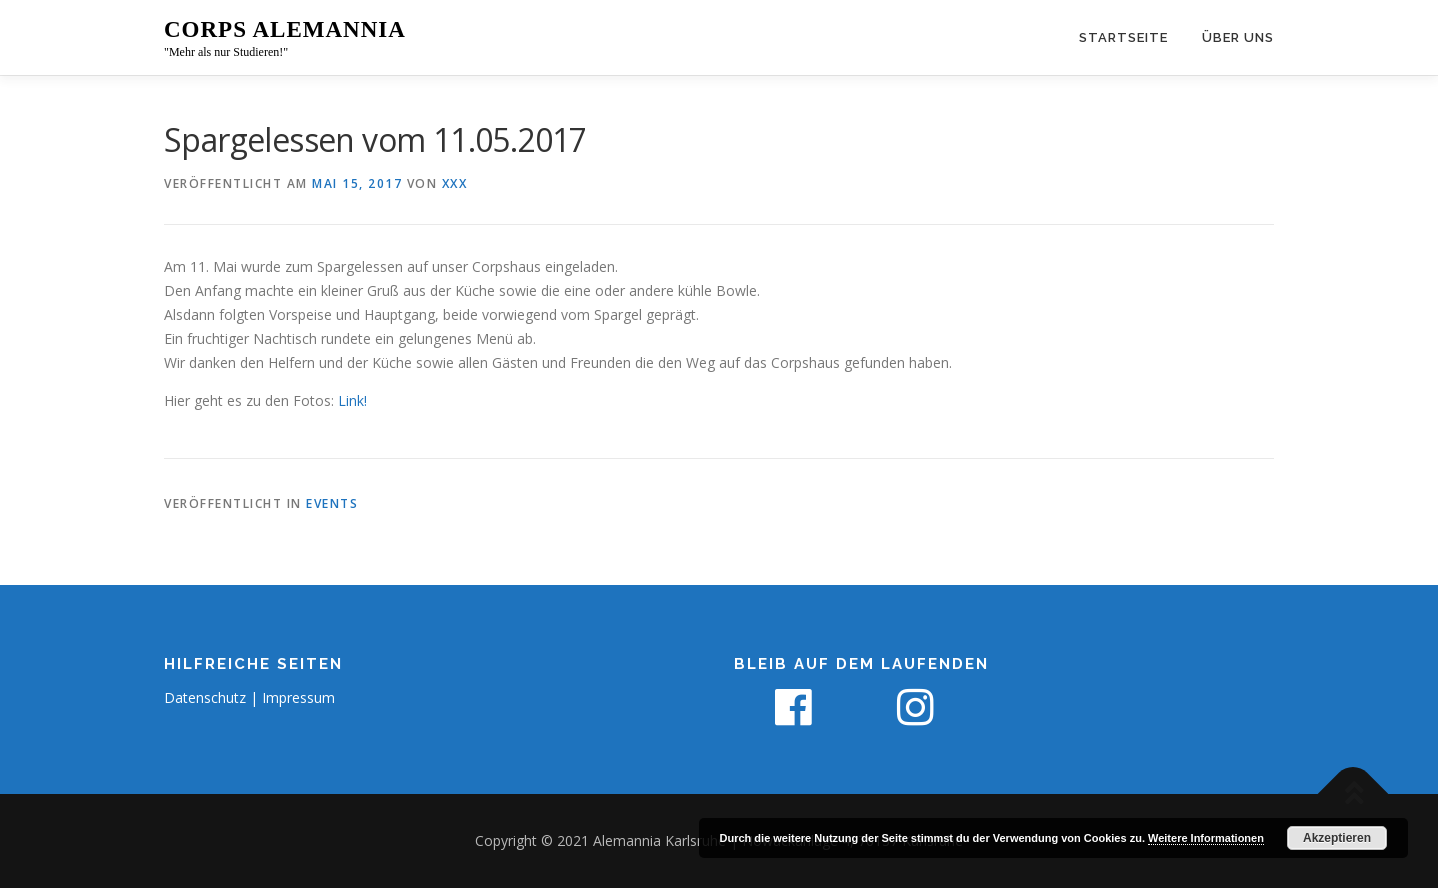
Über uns (1238, 37)
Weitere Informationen (1206, 838)
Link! (352, 400)
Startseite (1123, 37)
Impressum (298, 697)
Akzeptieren (1337, 838)
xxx (455, 183)
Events (332, 503)
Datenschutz (205, 697)
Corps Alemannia (285, 29)
